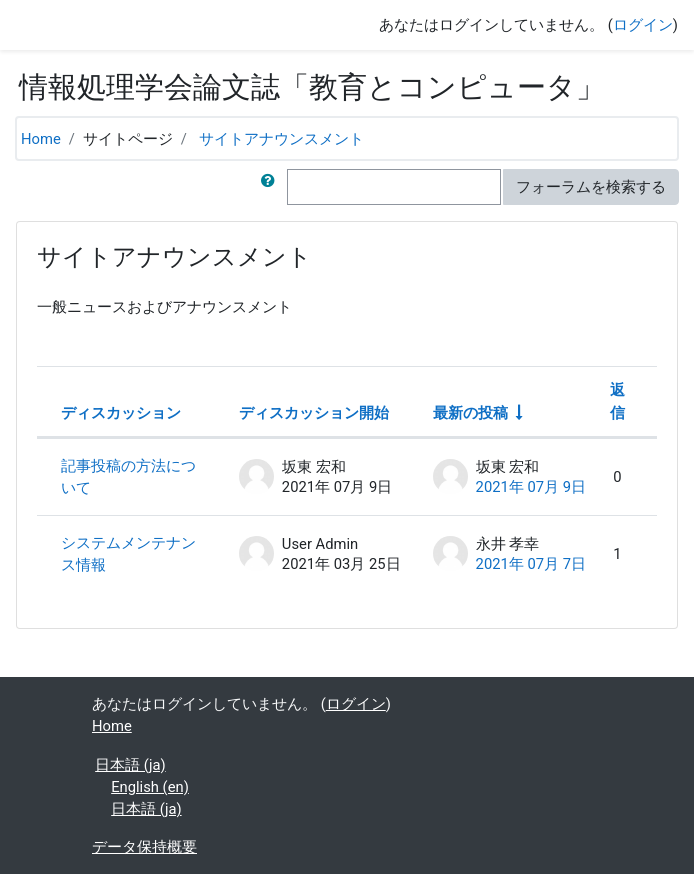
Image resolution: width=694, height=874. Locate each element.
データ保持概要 (144, 847)
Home (41, 139)
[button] (272, 187)
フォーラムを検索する (591, 187)
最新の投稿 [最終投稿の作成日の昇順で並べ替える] (470, 413)
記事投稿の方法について (128, 477)
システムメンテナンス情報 (128, 554)
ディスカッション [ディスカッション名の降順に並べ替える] (121, 413)
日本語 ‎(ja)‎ (130, 765)
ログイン (643, 25)
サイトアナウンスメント (281, 139)
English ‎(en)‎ (150, 787)
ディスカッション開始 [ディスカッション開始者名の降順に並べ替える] (314, 413)
